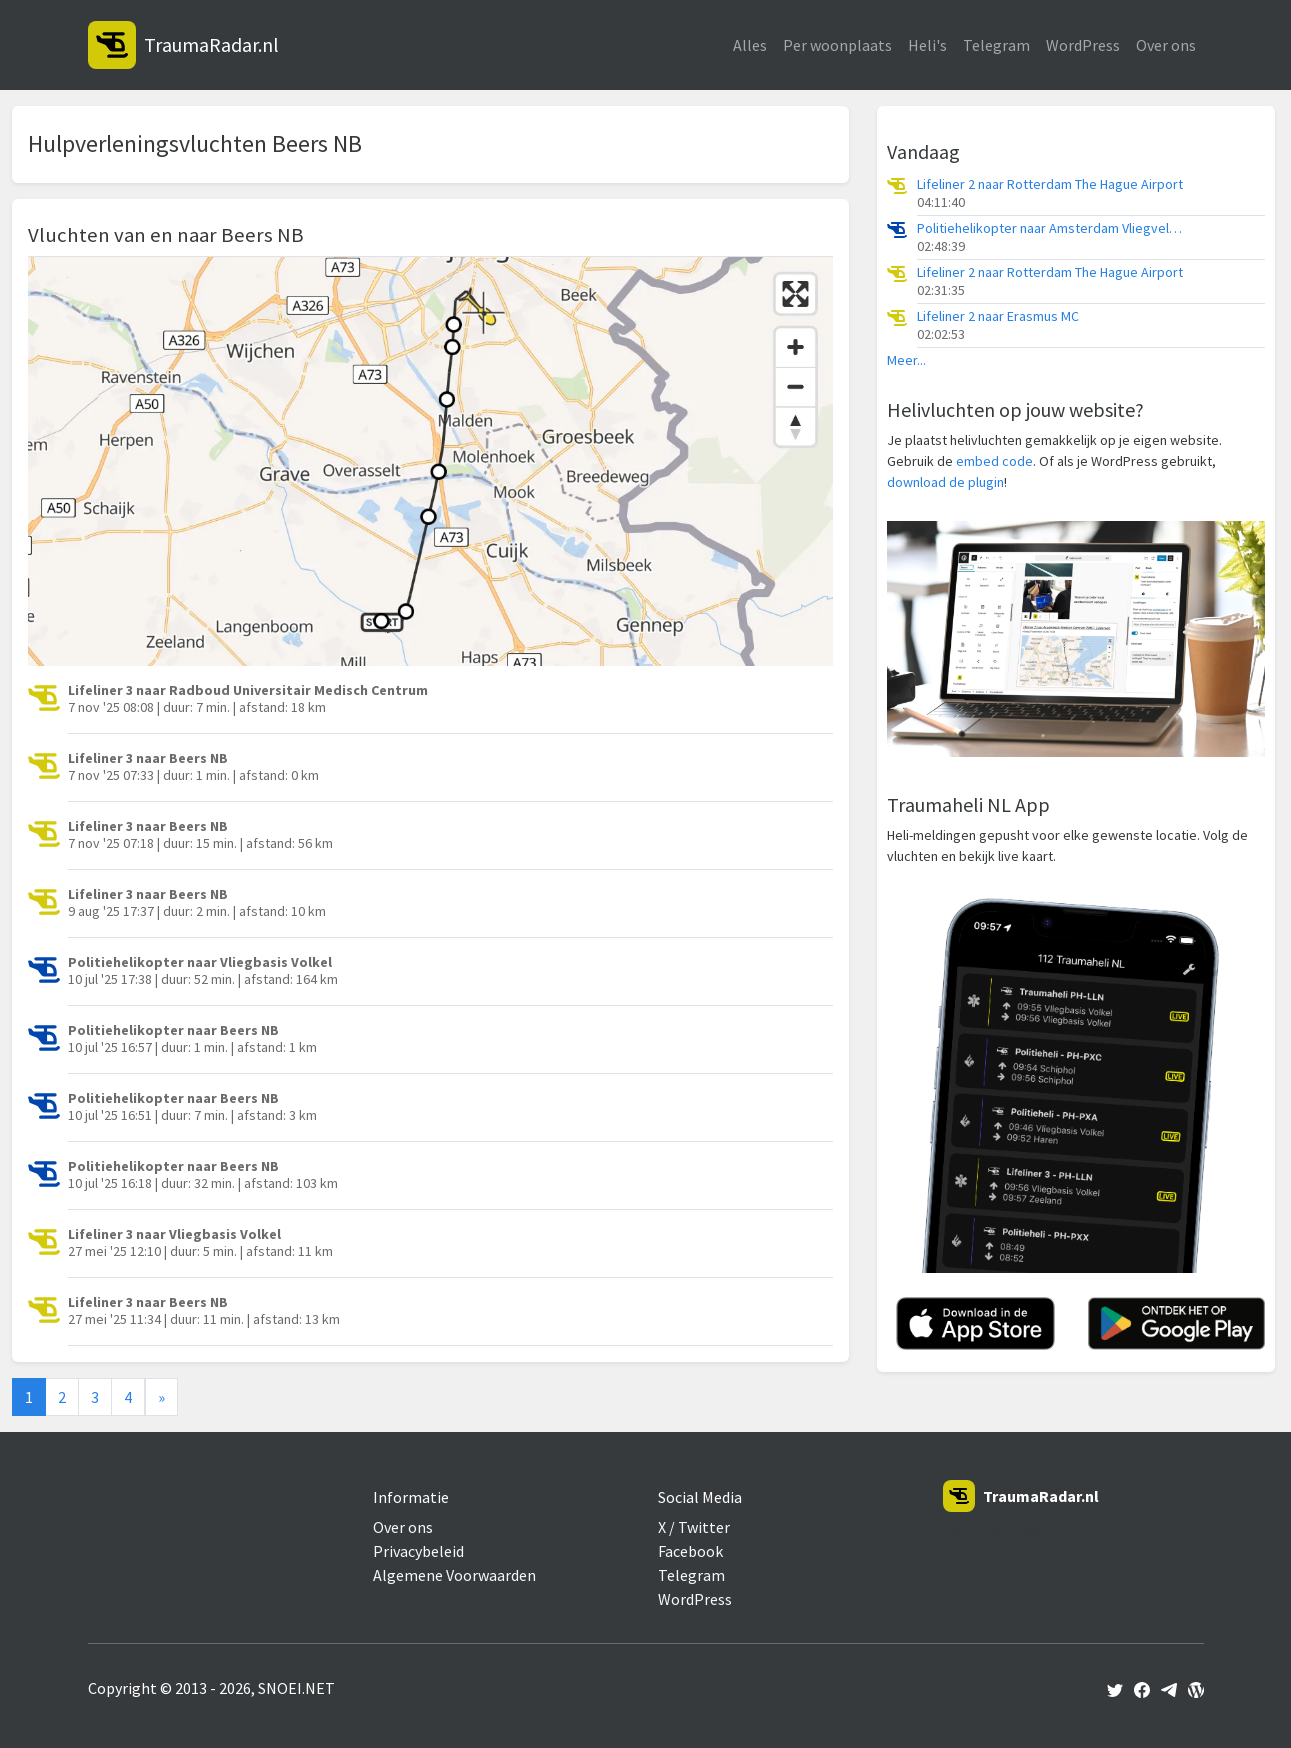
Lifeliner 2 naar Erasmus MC (998, 316)
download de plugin (945, 482)
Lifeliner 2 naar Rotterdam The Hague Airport (1050, 184)
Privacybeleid (418, 1551)
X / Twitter (694, 1527)
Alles (750, 45)
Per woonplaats (837, 45)
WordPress (1083, 45)
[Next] (161, 1397)
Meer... (906, 360)
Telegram (996, 45)
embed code (994, 461)
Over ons (1166, 45)
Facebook (690, 1551)
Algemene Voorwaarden (454, 1575)
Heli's (927, 45)
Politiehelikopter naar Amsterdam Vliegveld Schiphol (1052, 228)
